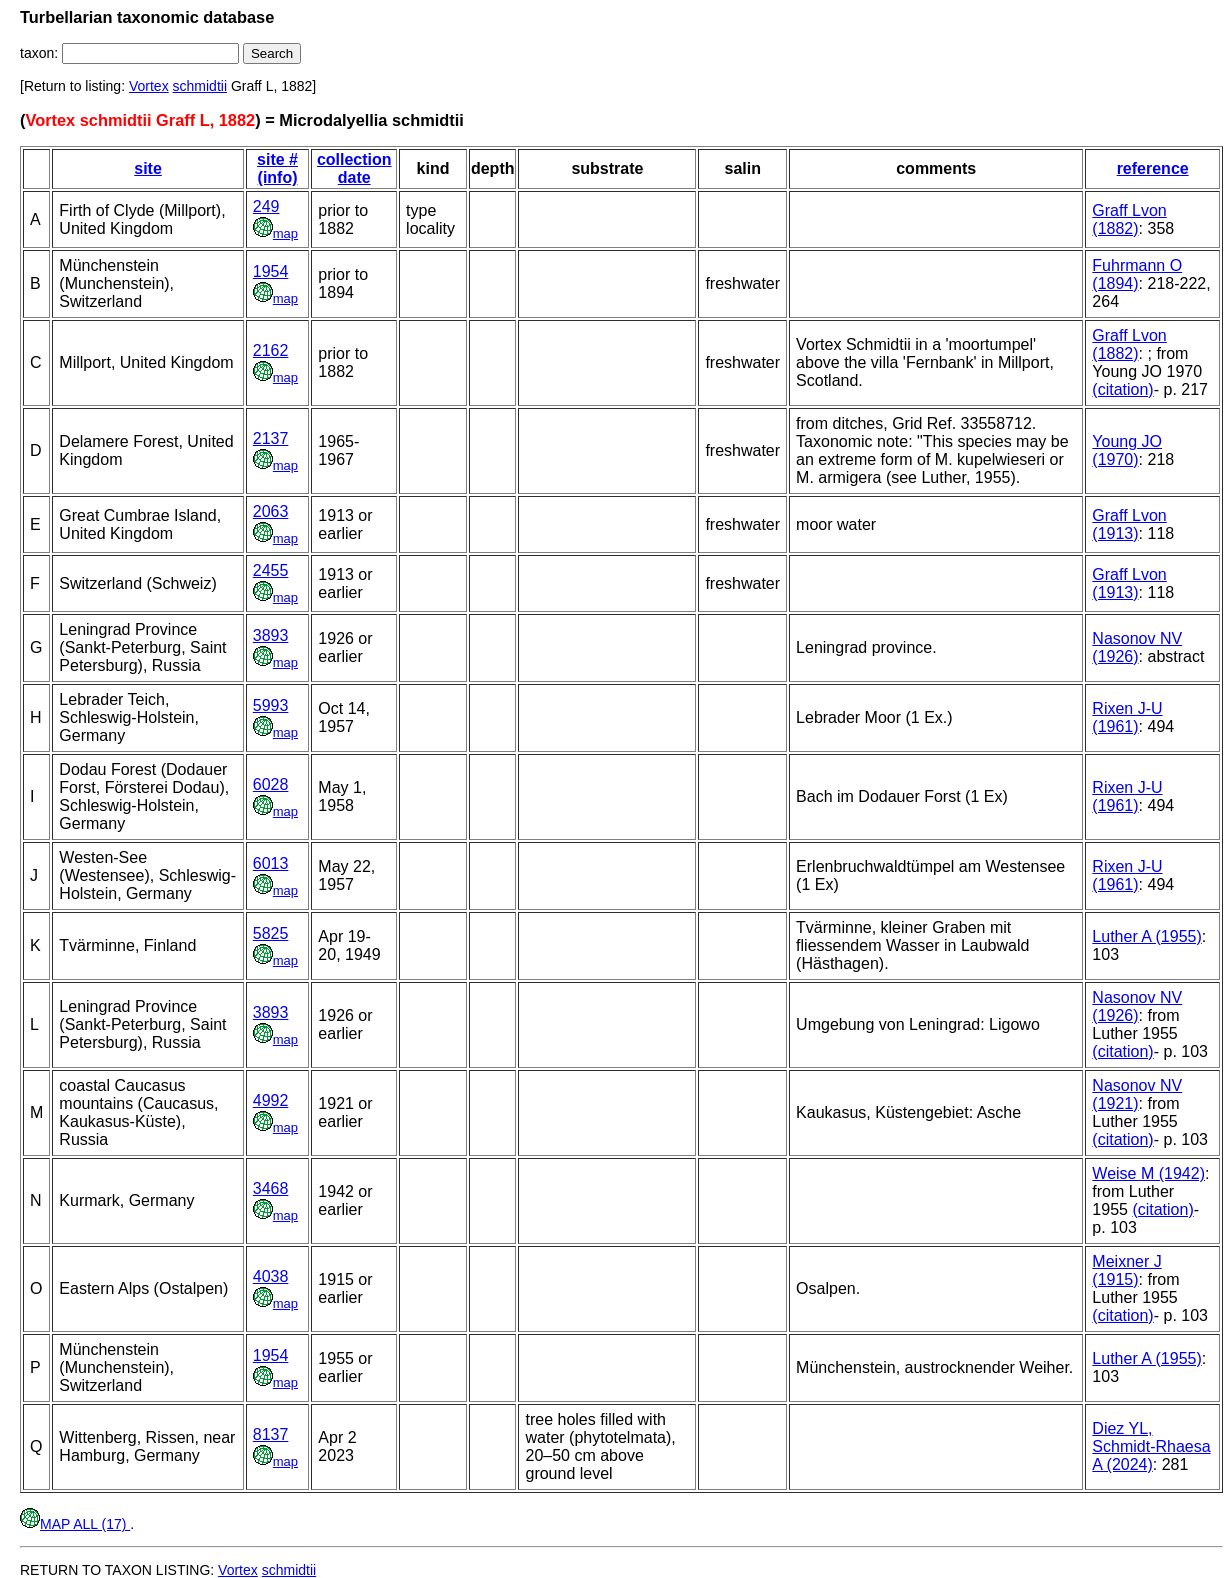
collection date (354, 168)
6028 (271, 784)
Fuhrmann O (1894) (1137, 274)
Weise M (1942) (1148, 1173)
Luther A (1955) (1146, 936)
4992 (271, 1100)
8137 (271, 1434)
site (148, 168)
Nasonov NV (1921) (1137, 1094)
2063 (271, 511)
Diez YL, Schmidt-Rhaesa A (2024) (1151, 1446)
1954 (271, 271)
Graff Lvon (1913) (1129, 524)
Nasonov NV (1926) (1137, 647)
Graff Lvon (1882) (1129, 219)
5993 (271, 705)
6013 (271, 863)
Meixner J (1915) (1126, 1270)
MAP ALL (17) (75, 1524)
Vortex (149, 86)
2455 (271, 570)
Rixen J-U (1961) (1127, 717)
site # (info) (277, 168)
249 (266, 206)
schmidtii (200, 86)
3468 (271, 1188)
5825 (271, 933)
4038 (271, 1276)
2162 (271, 350)
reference (1153, 168)
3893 (271, 635)
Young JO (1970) (1127, 450)
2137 (271, 438)
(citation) (1122, 389)
